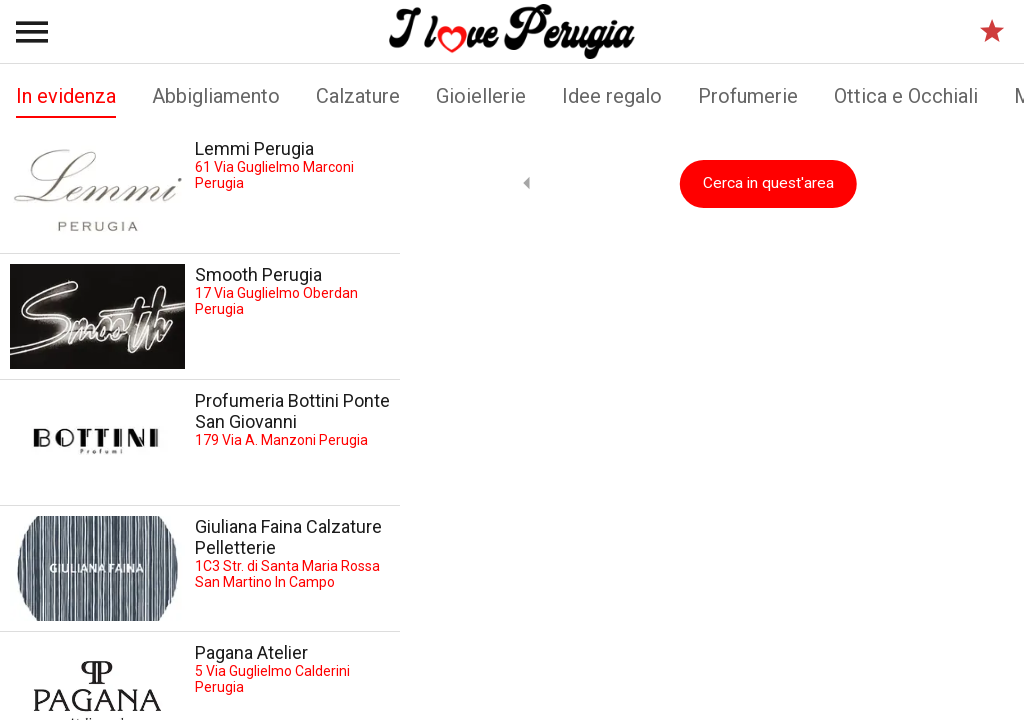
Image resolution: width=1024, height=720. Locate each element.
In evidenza (66, 101)
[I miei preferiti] (992, 32)
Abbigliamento (216, 96)
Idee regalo (612, 96)
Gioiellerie (481, 96)
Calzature (358, 96)
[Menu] (32, 32)
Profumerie (748, 96)
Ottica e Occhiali (906, 96)
